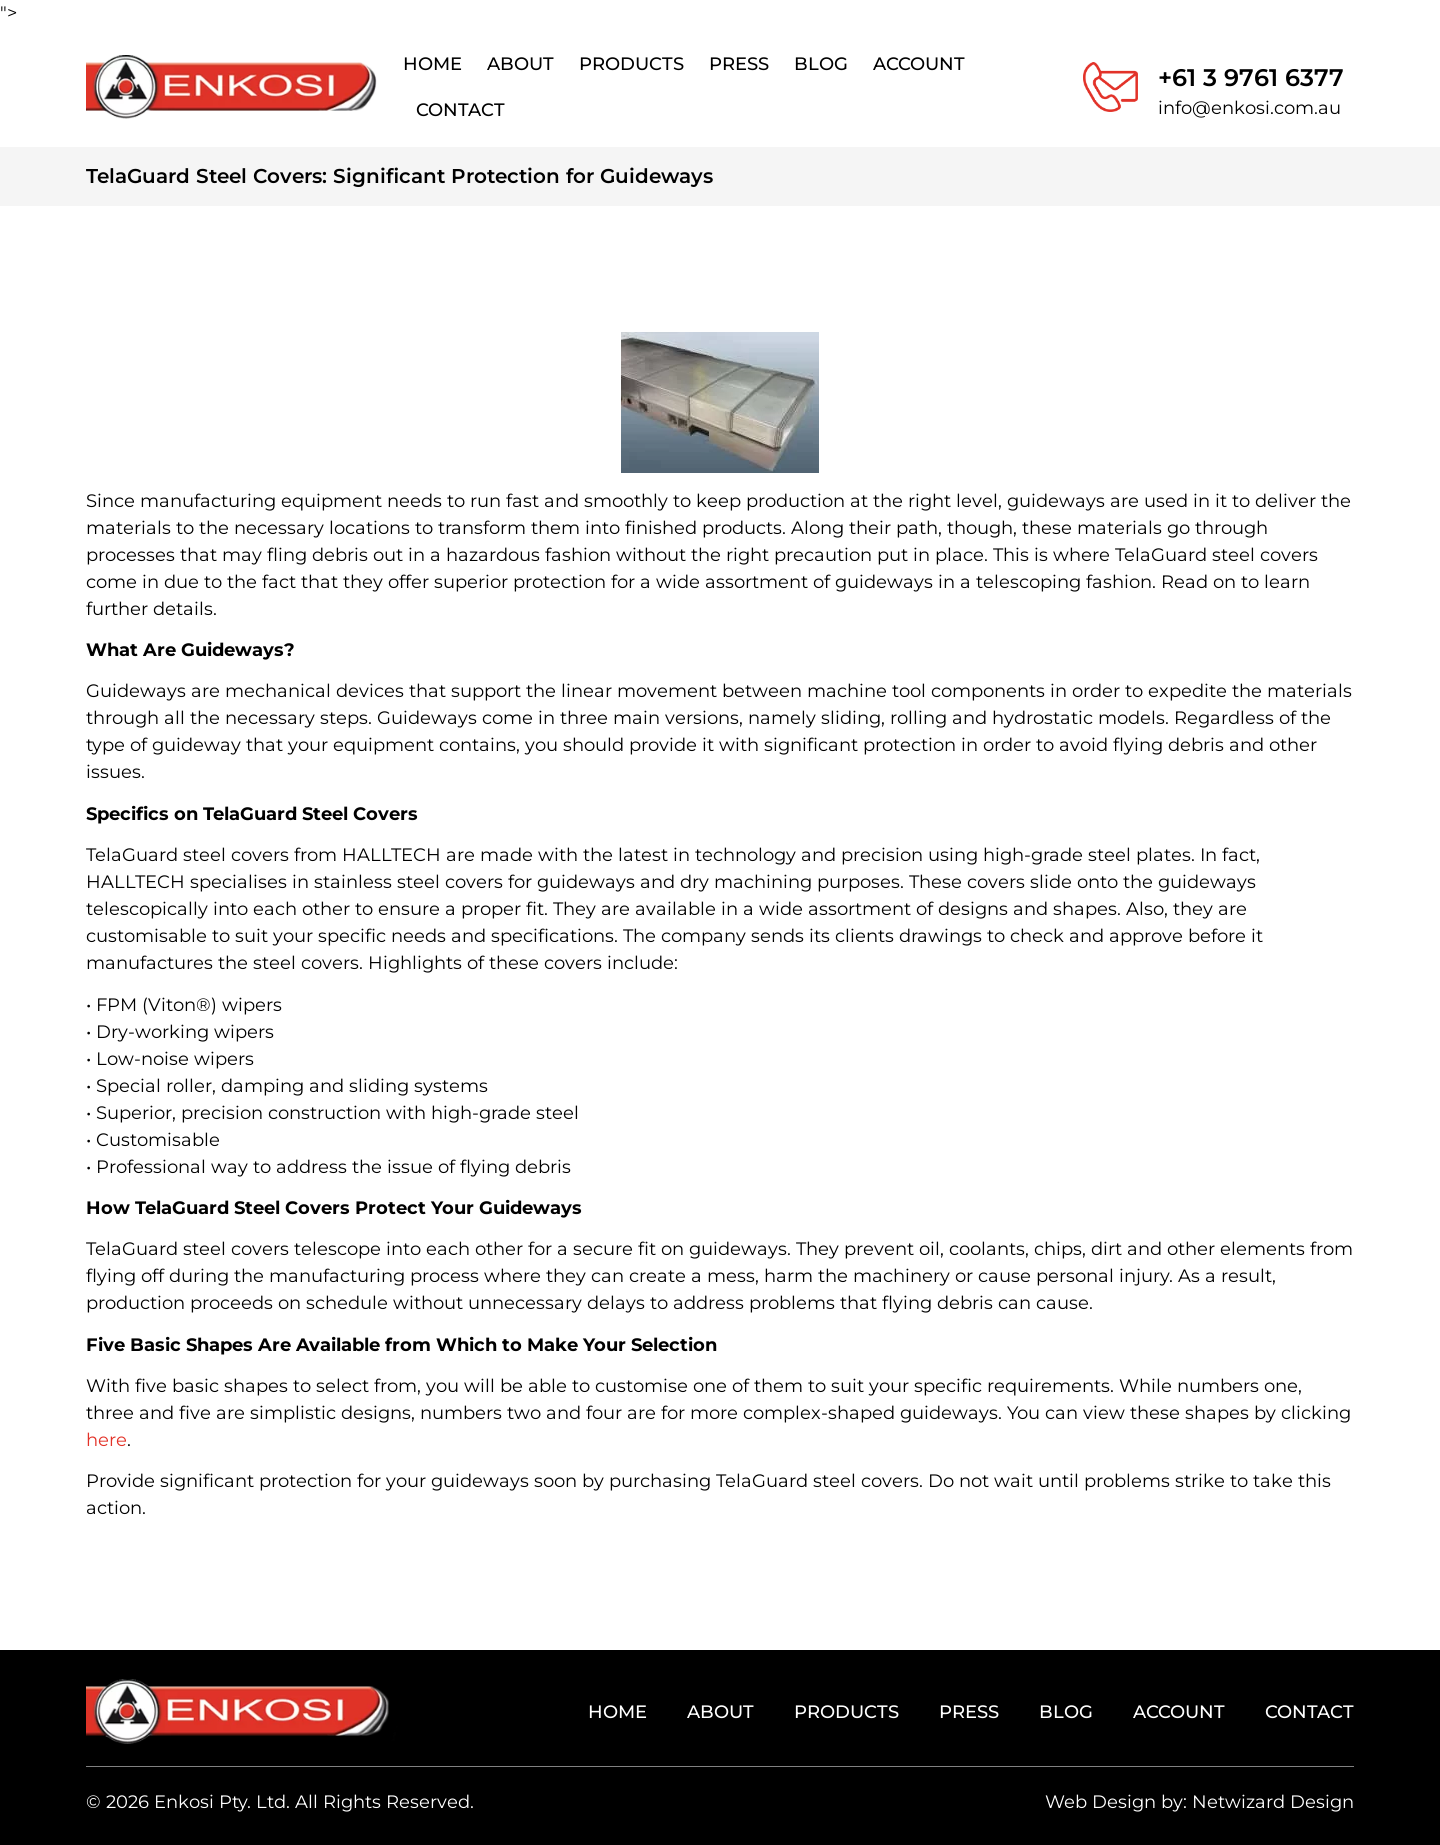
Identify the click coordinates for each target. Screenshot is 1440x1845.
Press (739, 64)
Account (919, 64)
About (520, 64)
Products (631, 64)
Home (432, 64)
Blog (821, 64)
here (106, 1440)
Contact (460, 110)
